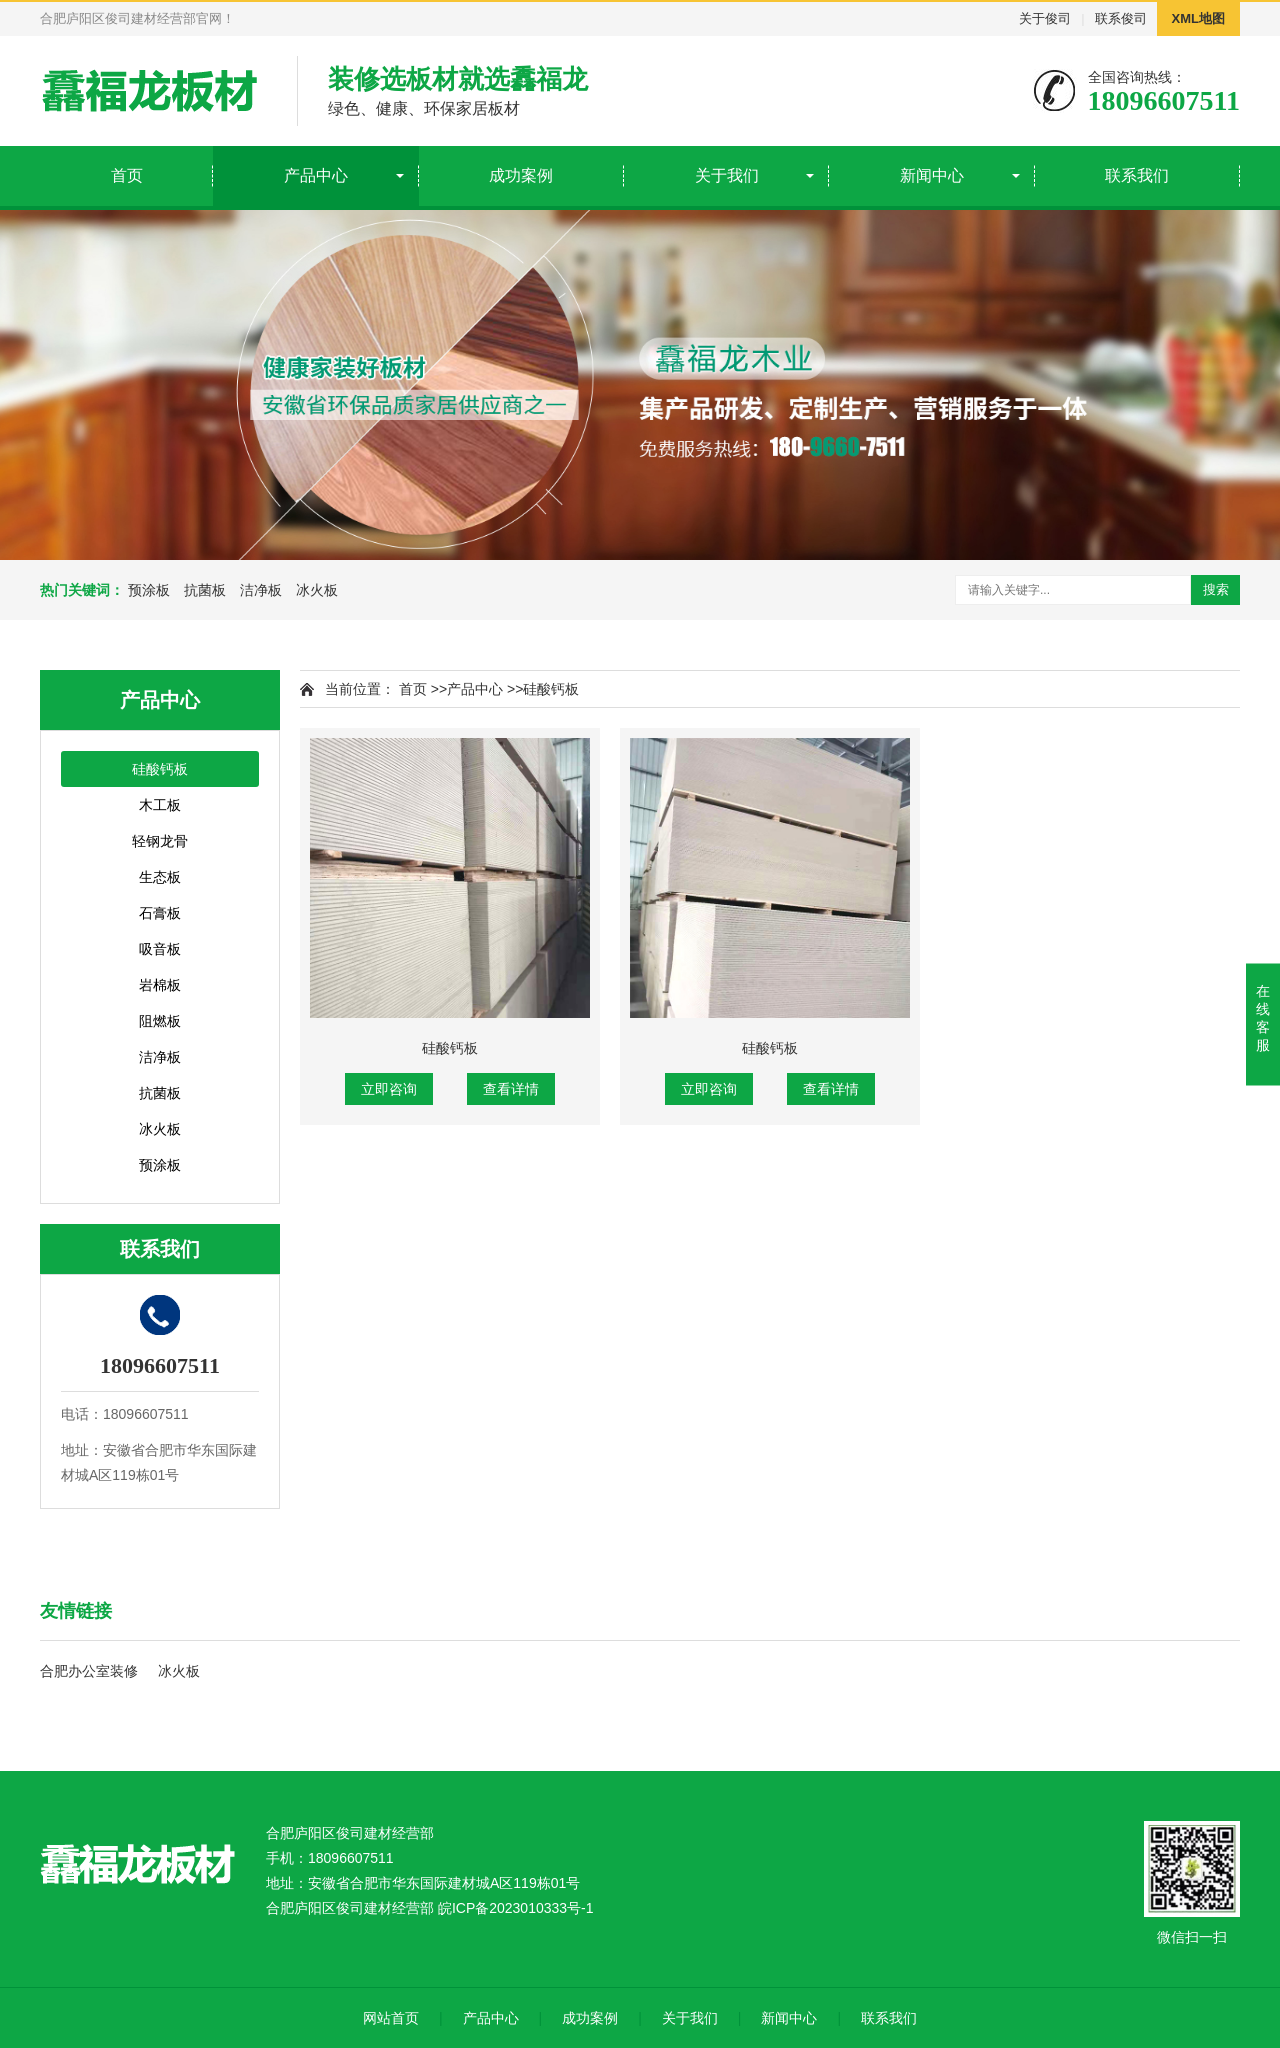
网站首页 (391, 2018)
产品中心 (316, 175)
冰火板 (317, 590)
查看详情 (511, 1089)
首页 (127, 175)
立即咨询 (389, 1089)
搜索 (1216, 589)
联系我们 (1137, 175)
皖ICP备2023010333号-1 (516, 1908)
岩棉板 (160, 985)
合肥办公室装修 (89, 1671)
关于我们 (727, 175)
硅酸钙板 (160, 769)
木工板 (160, 805)
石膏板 (160, 913)
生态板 (160, 877)
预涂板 (149, 590)
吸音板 (160, 949)
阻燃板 (160, 1021)
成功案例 (521, 175)
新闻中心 (932, 175)
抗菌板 (205, 590)
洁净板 (261, 590)
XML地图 (1198, 18)
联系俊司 (1121, 18)
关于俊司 (1045, 18)
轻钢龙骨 (160, 841)
